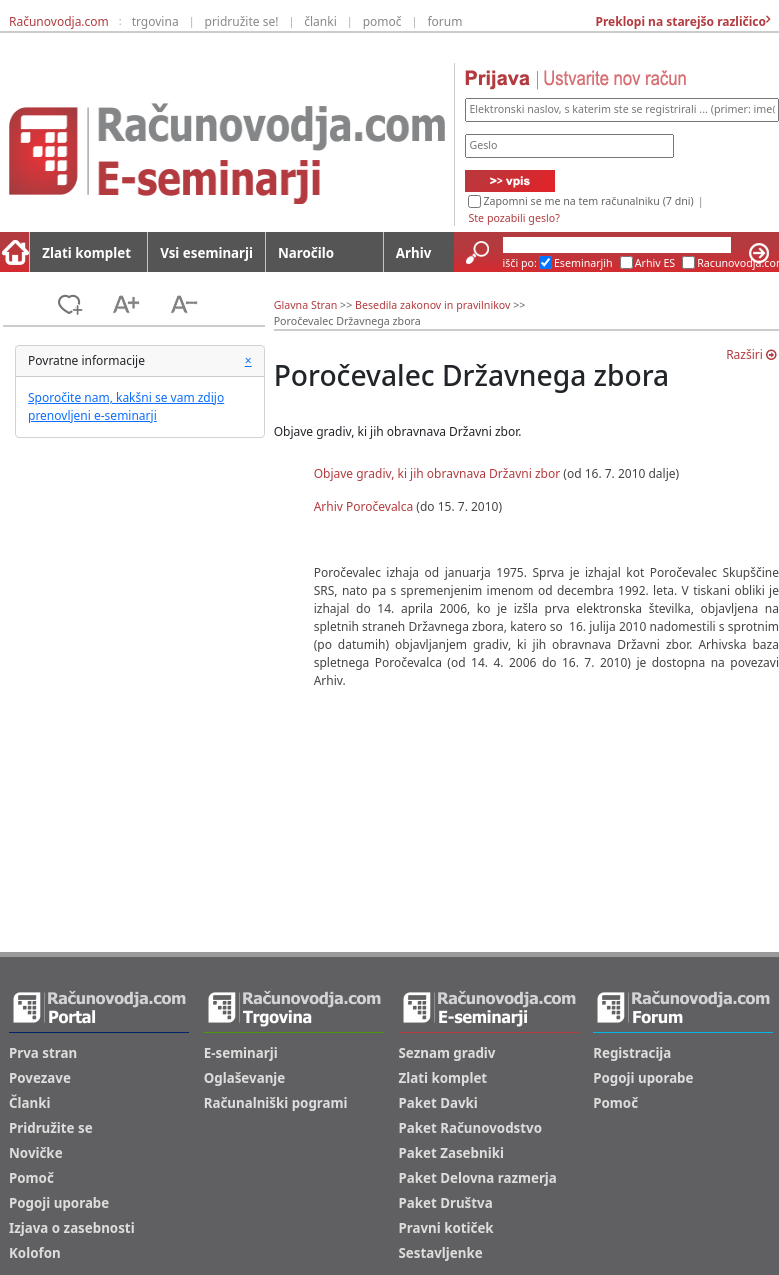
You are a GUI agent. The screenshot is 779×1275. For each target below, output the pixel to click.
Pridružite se (51, 1128)
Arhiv (413, 253)
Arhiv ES (655, 263)
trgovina (155, 21)
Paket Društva (446, 1203)
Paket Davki (438, 1103)
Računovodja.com (59, 21)
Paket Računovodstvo (471, 1128)
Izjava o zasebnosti (72, 1228)
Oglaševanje (245, 1078)
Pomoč (31, 1178)
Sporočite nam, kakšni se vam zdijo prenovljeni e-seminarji (126, 406)
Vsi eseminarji (206, 253)
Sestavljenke (441, 1253)
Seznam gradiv (447, 1053)
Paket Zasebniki (451, 1153)
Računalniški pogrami (276, 1103)
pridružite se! (242, 21)
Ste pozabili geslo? (513, 218)
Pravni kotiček (446, 1228)
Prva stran (43, 1053)
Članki (29, 1103)
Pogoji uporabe (59, 1203)
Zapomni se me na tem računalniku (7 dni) (588, 201)
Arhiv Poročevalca (365, 506)
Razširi (751, 354)
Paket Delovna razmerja (478, 1178)
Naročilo (306, 253)
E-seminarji (241, 1053)
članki (320, 21)
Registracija (632, 1053)
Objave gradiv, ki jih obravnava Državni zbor (437, 473)
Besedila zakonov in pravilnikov (432, 305)
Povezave (40, 1078)
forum (444, 21)
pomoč (382, 21)
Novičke (36, 1153)
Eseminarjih (583, 263)
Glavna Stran (306, 305)
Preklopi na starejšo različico (679, 21)
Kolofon (35, 1253)
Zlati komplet (86, 253)
